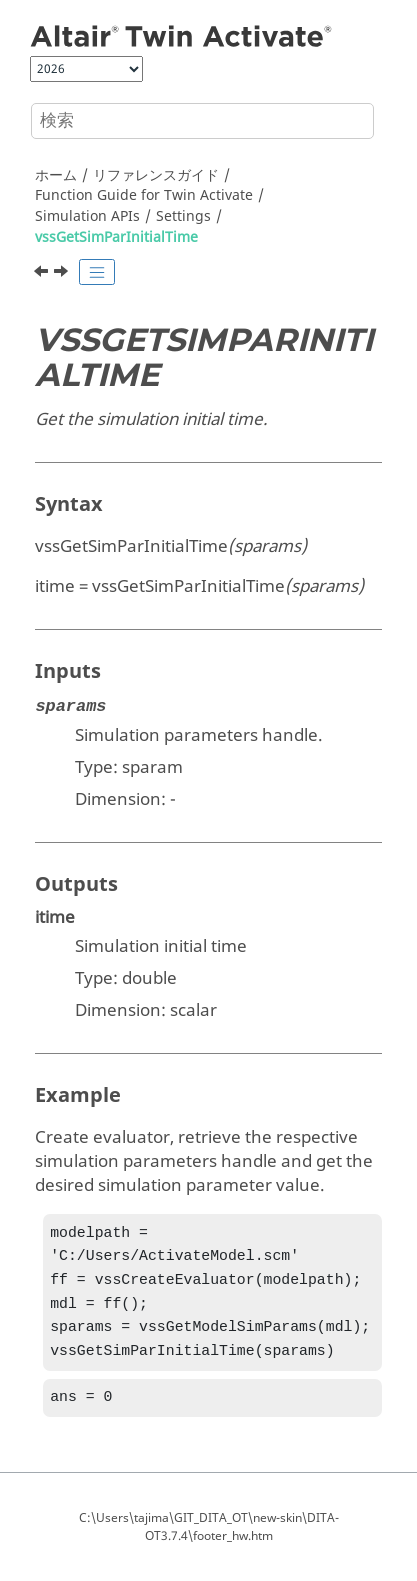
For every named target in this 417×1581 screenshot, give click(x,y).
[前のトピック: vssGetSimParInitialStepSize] (43, 274)
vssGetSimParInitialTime (116, 237)
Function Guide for (144, 195)
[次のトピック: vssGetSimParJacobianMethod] (63, 274)
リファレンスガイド (156, 175)
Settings (183, 216)
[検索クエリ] (202, 121)
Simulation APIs (87, 216)
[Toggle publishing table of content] (97, 272)
